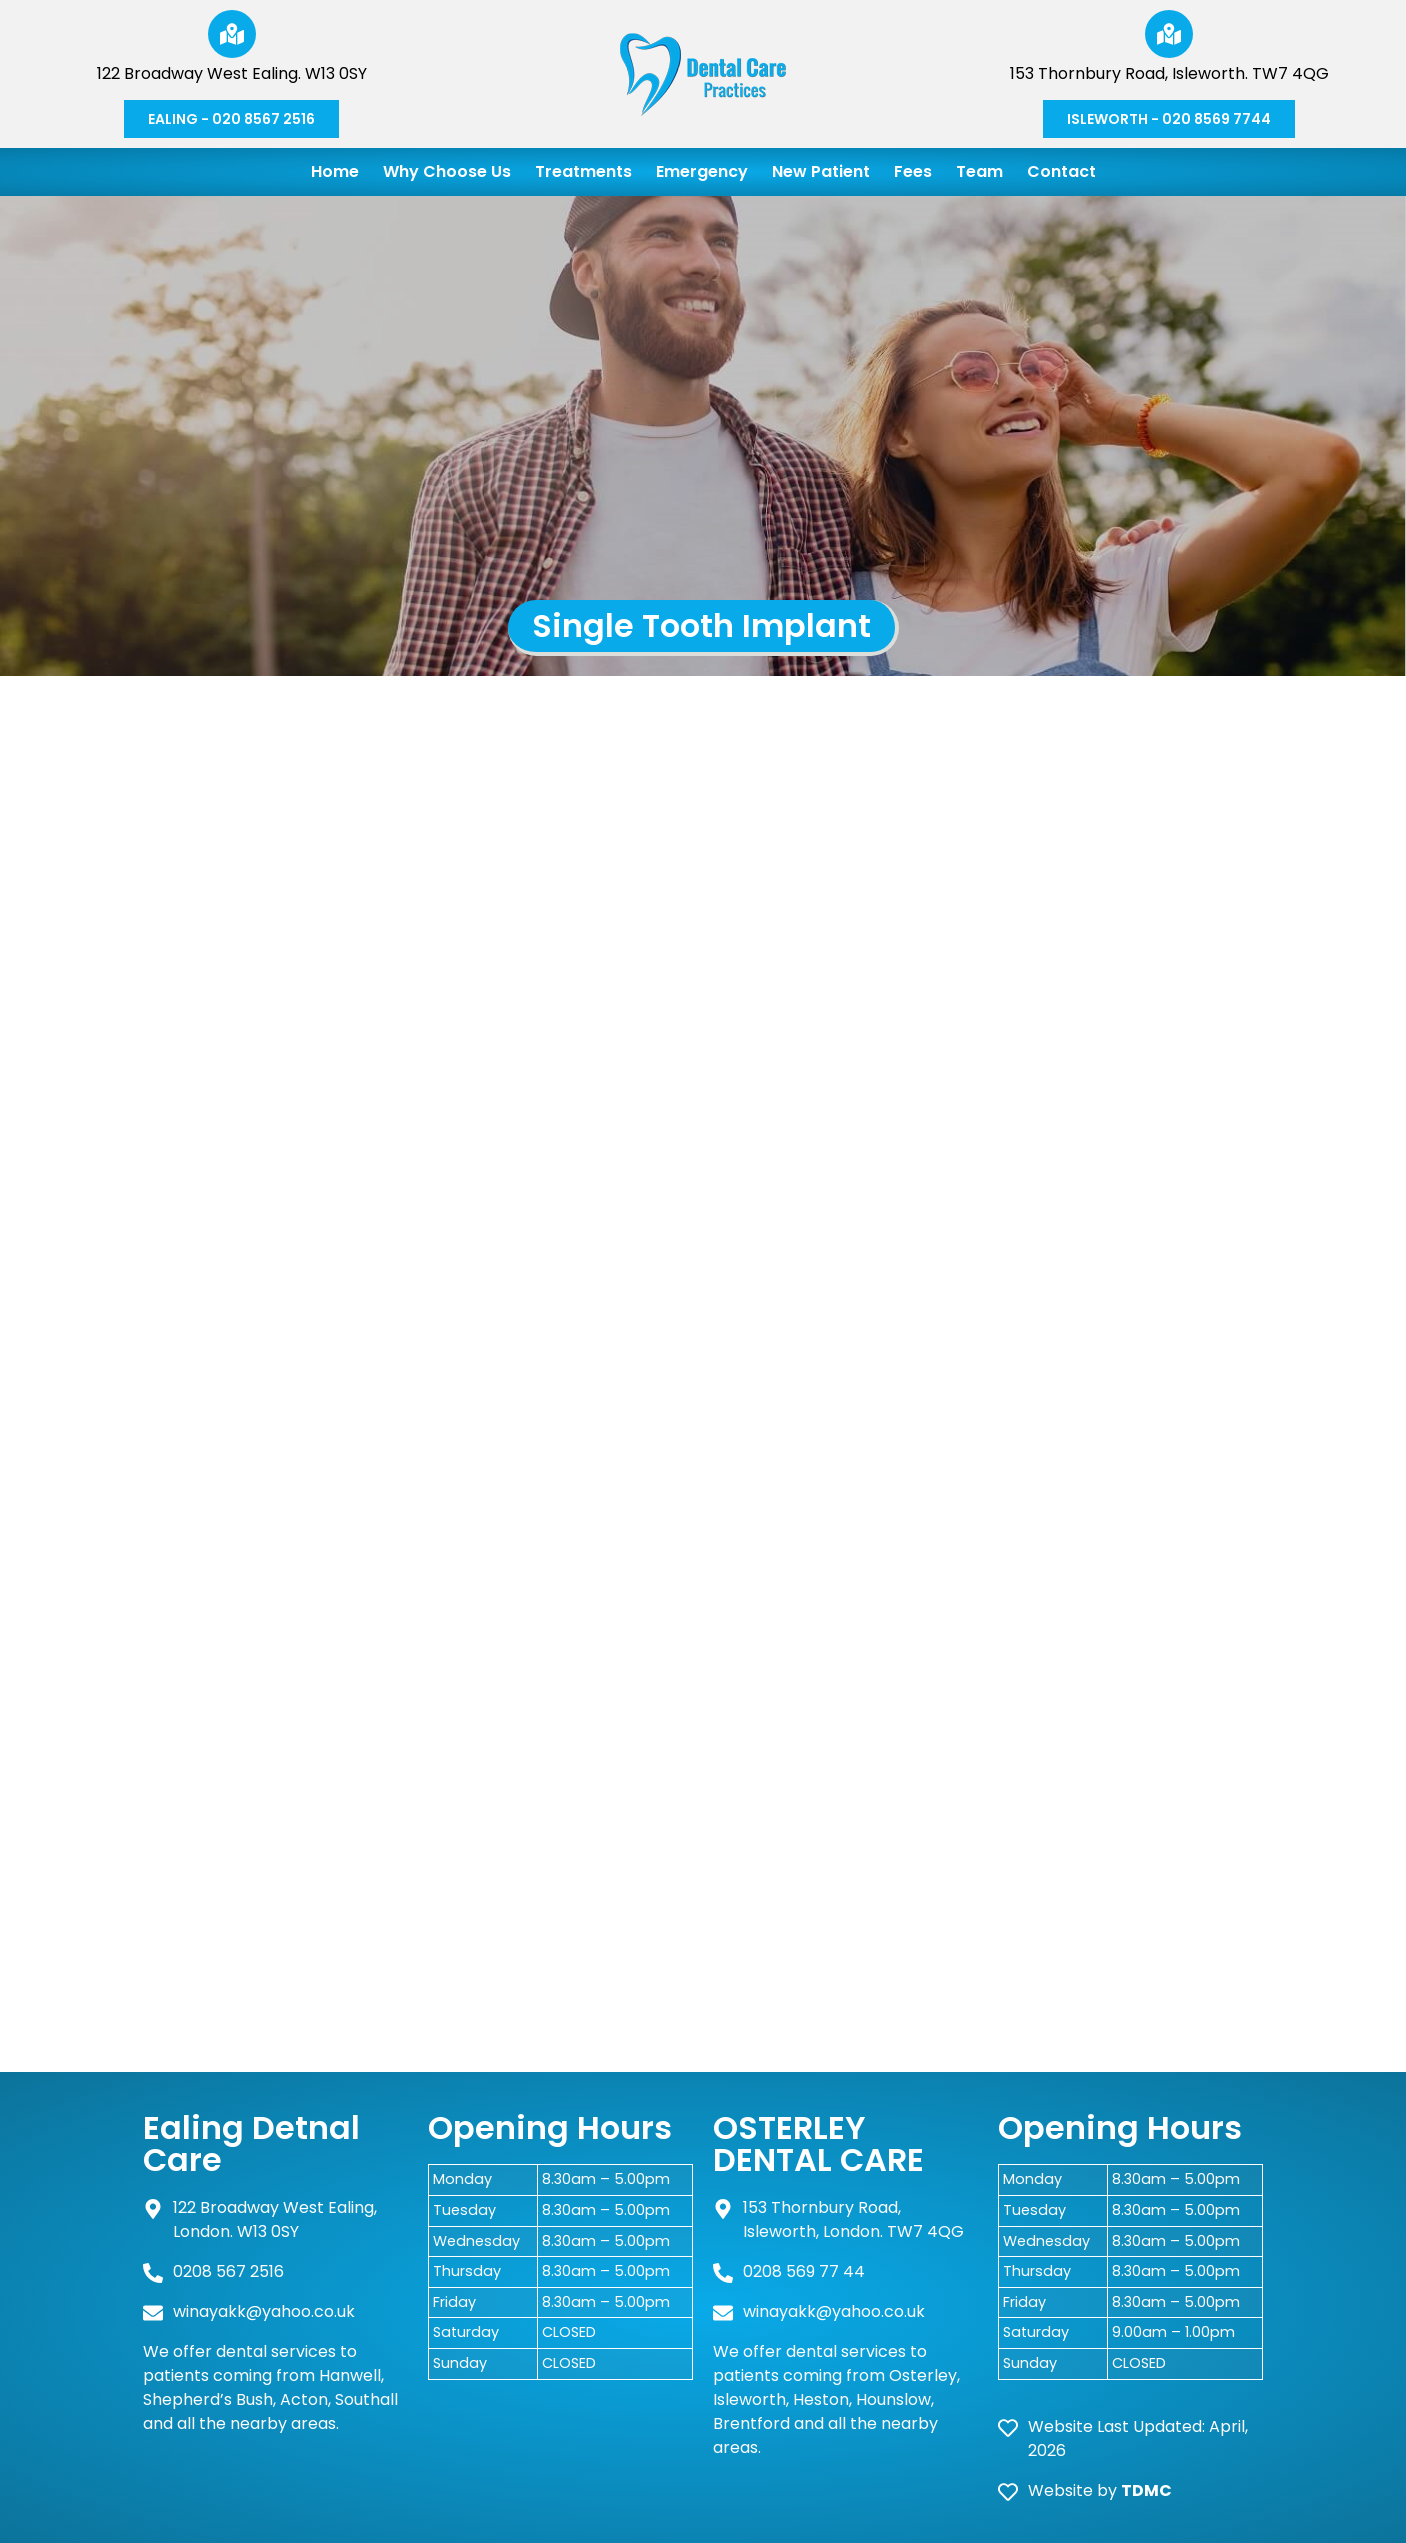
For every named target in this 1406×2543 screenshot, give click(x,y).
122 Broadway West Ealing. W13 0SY (232, 73)
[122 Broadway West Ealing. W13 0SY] (232, 34)
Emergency (702, 171)
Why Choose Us (447, 171)
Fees (913, 171)
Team (979, 171)
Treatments (583, 171)
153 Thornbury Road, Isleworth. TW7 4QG (1169, 73)
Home (335, 171)
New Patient (821, 171)
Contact (1061, 171)
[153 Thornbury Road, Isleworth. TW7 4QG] (1169, 34)
